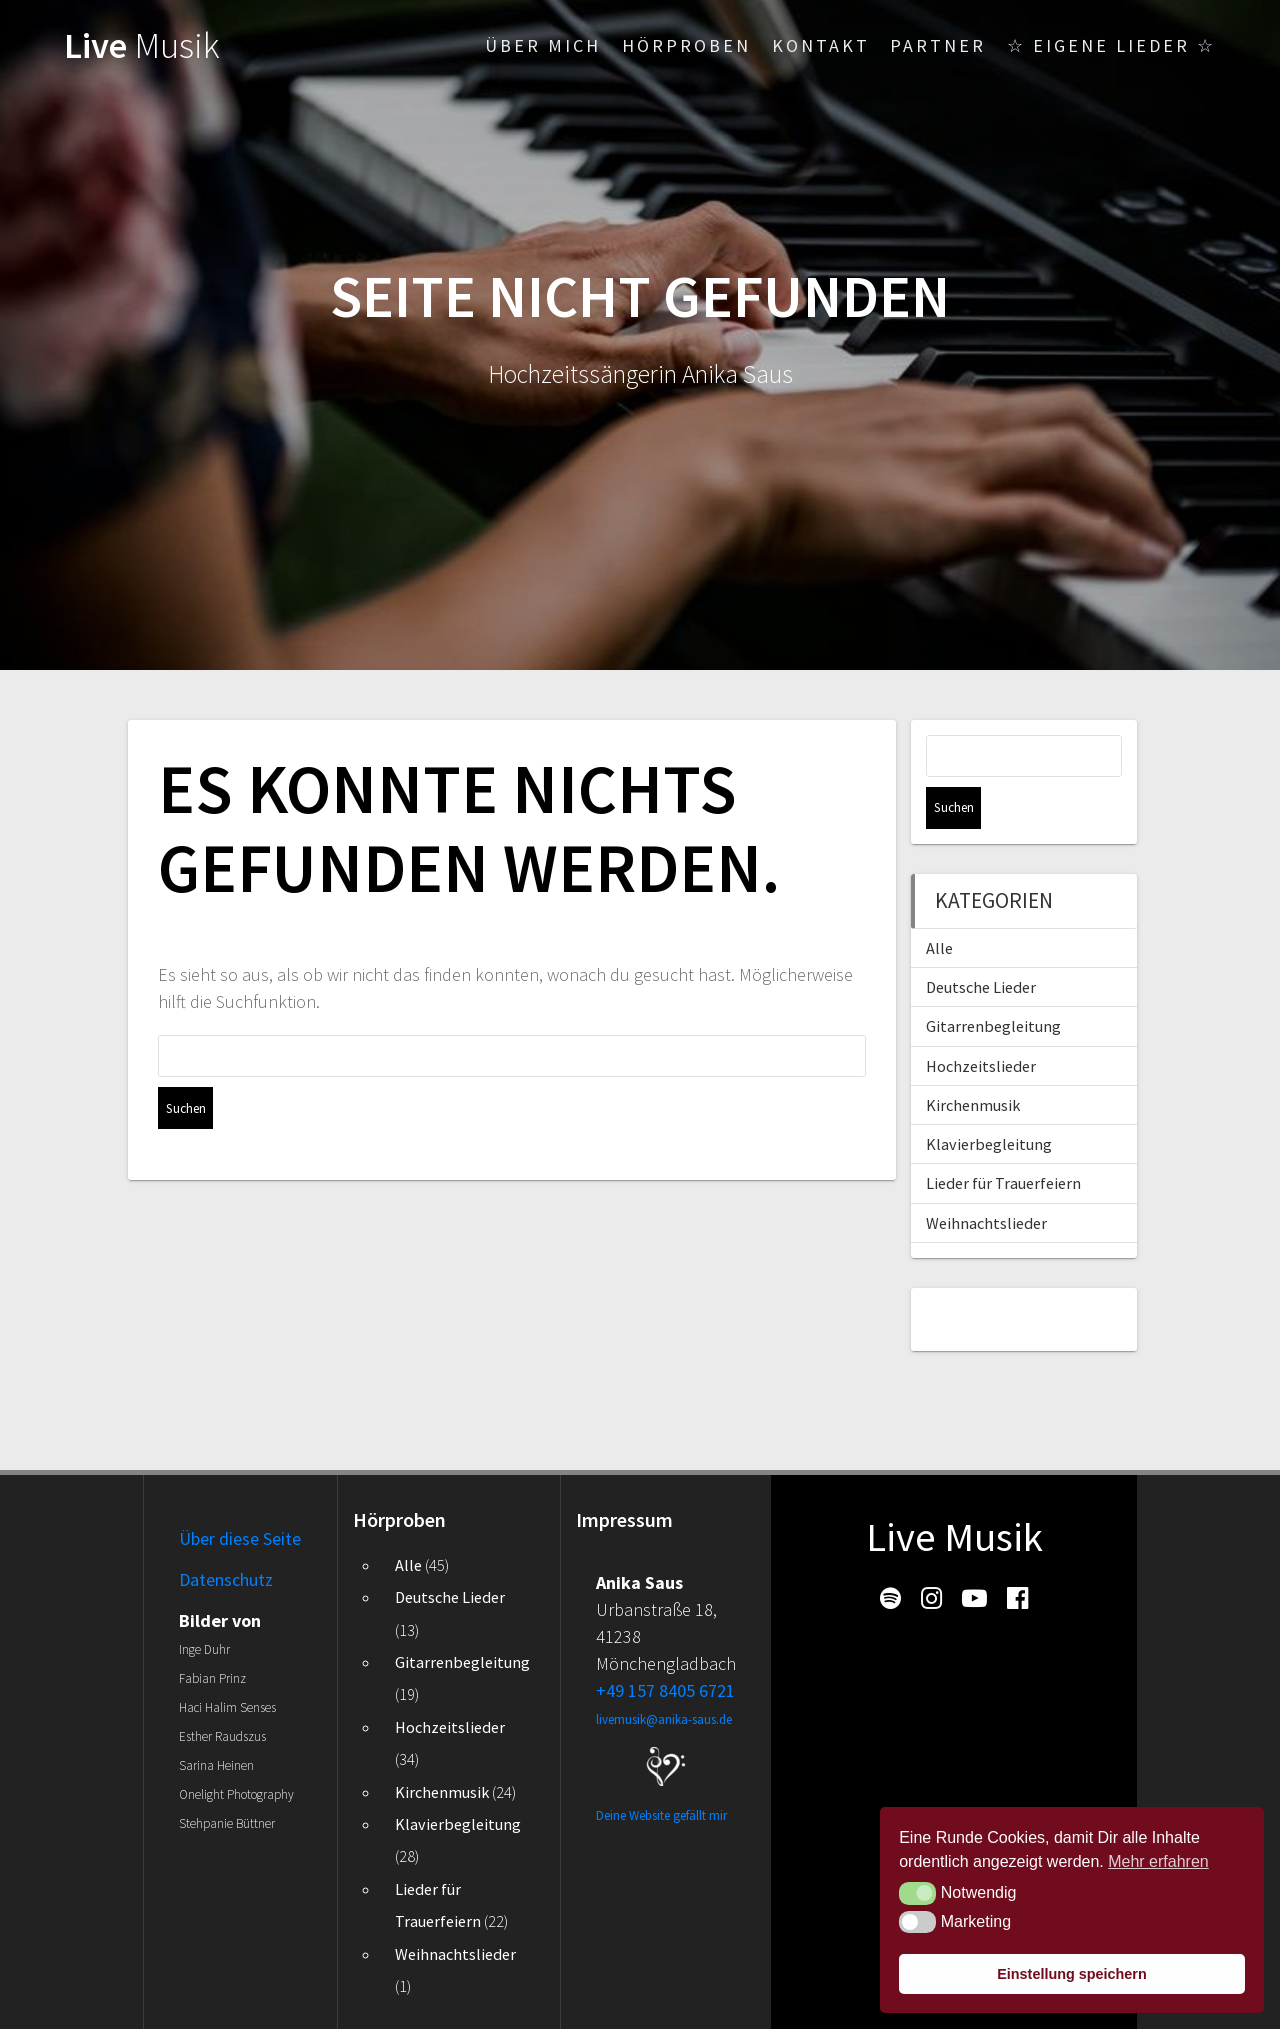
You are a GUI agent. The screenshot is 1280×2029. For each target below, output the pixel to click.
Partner (938, 45)
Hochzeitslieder (981, 1024)
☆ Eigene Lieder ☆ (1111, 45)
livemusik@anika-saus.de (664, 1719)
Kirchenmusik (973, 1063)
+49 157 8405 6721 (665, 1690)
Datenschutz (226, 1579)
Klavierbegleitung (989, 1102)
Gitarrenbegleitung (993, 984)
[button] (917, 1893)
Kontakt (821, 45)
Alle (939, 906)
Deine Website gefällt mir (661, 1815)
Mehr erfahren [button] (1158, 1861)
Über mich (543, 45)
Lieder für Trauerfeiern (1003, 1141)
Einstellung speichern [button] (1072, 1974)
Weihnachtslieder (986, 1181)
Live (142, 45)
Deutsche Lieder (981, 945)
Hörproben (686, 45)
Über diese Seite (240, 1538)
